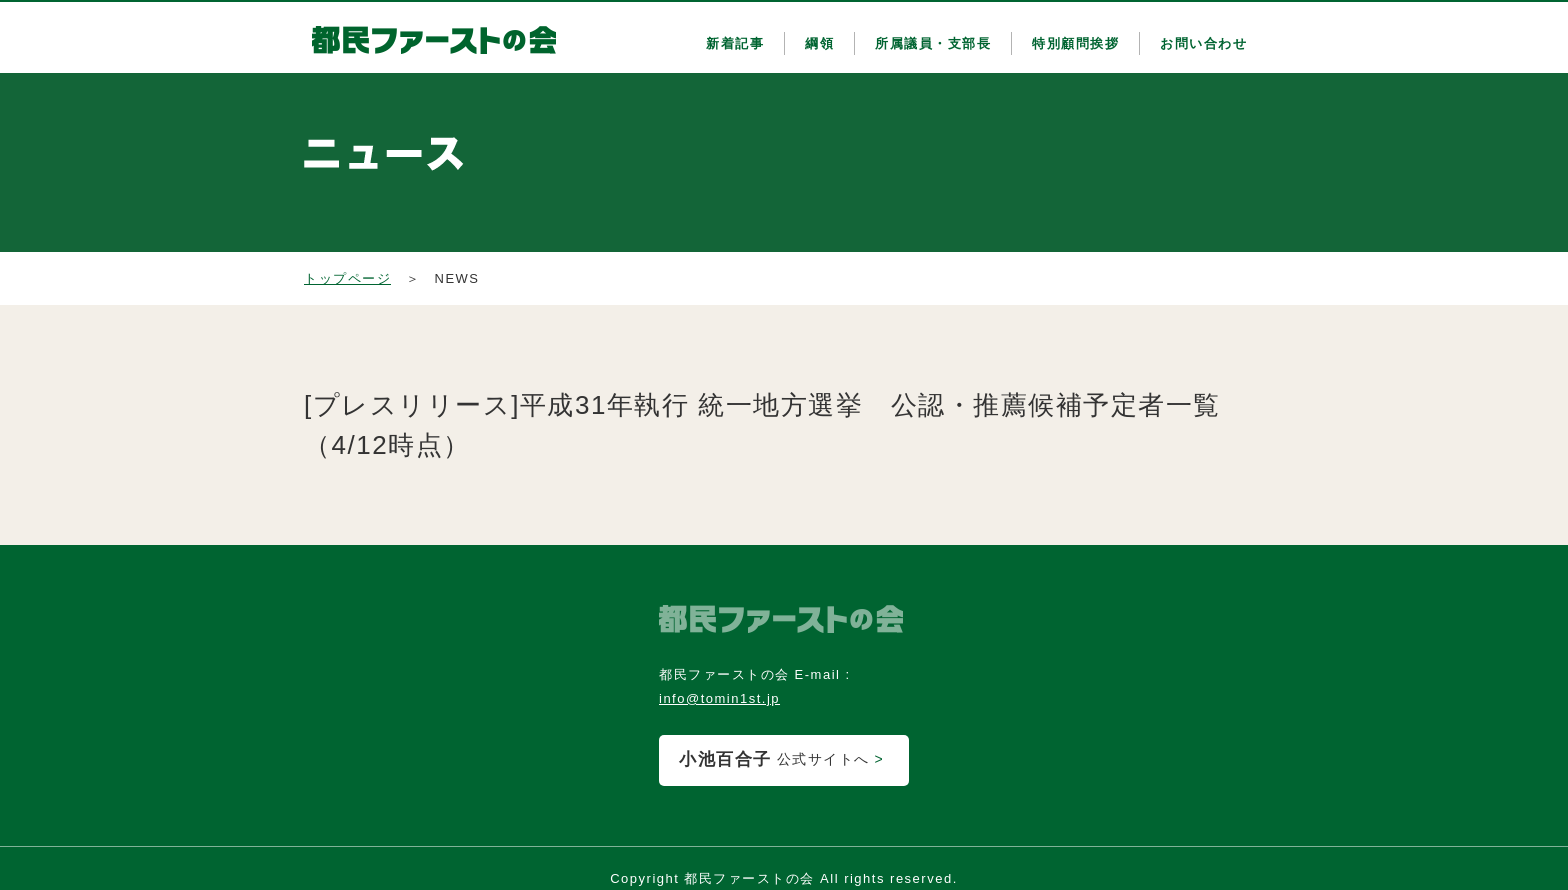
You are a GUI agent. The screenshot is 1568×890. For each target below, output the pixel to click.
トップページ (347, 278)
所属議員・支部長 (933, 43)
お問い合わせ (1203, 43)
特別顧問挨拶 (1075, 43)
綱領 (819, 43)
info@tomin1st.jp (719, 698)
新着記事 (735, 43)
